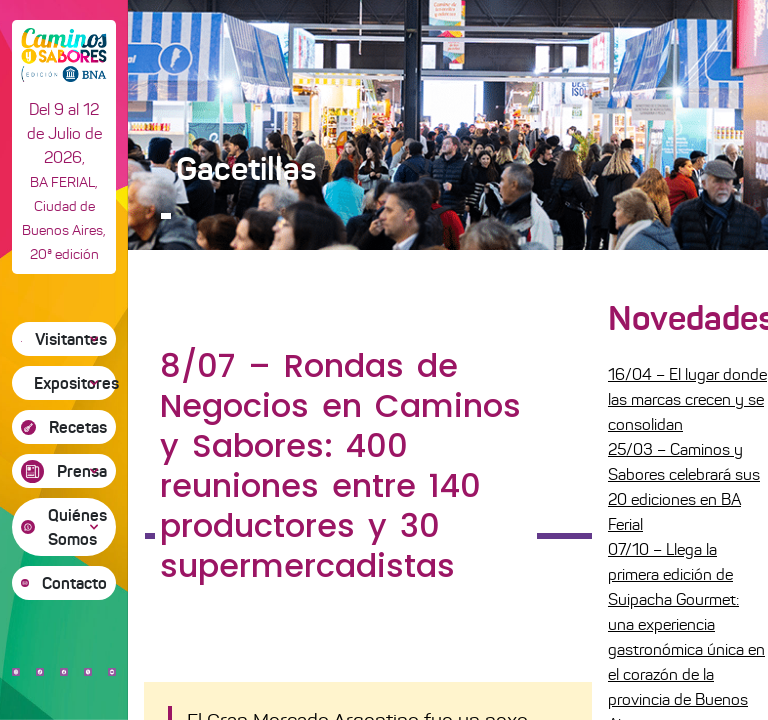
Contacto (74, 583)
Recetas (78, 427)
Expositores (75, 383)
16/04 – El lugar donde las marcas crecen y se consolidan (687, 399)
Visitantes (71, 339)
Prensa (82, 471)
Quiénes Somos (77, 527)
